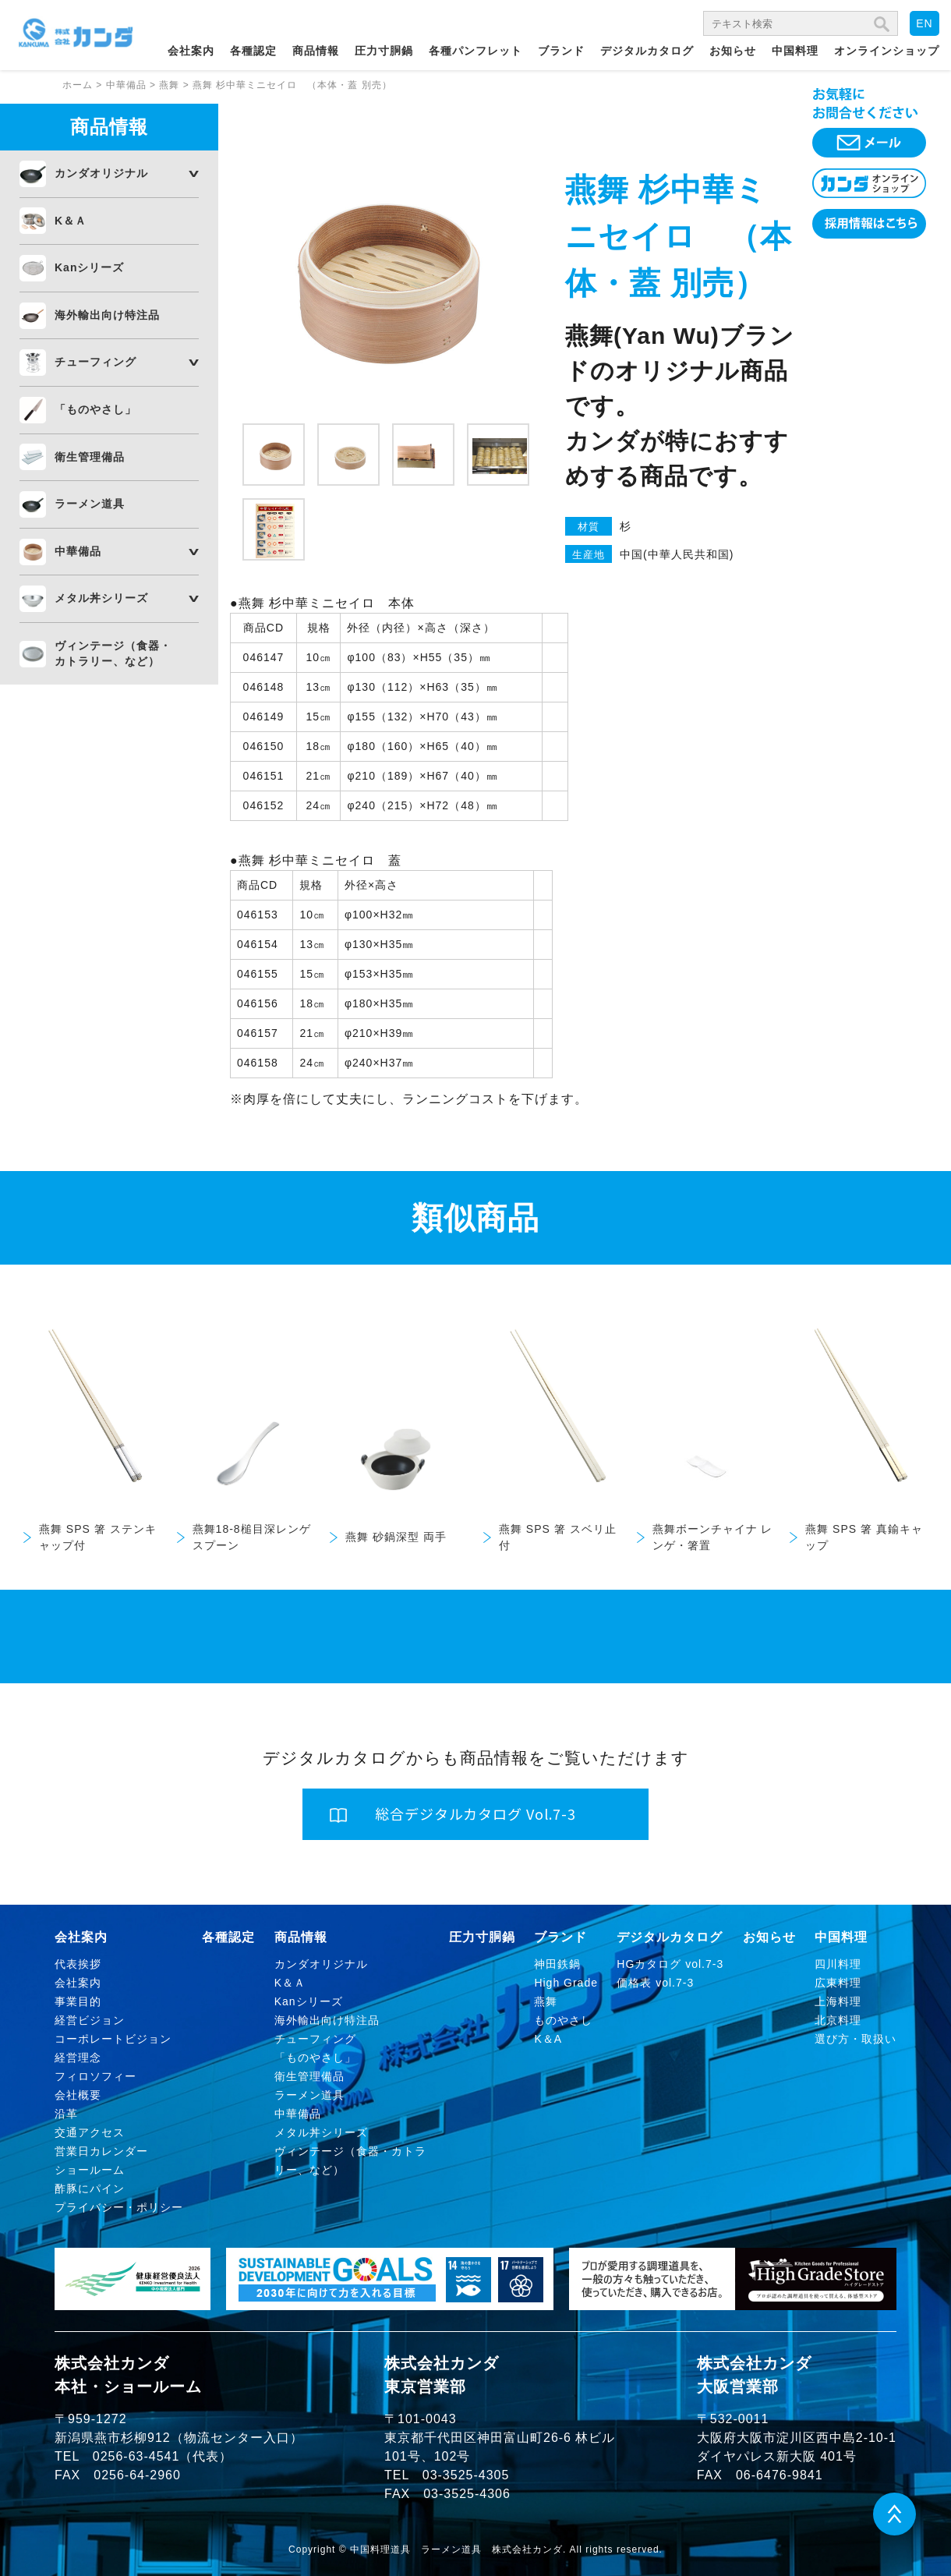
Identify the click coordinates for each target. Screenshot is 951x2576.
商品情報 (315, 50)
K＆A (548, 2039)
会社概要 (78, 2095)
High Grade (566, 1982)
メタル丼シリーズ (101, 598)
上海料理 (838, 2001)
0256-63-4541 (136, 2456)
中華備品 (78, 551)
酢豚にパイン (90, 2188)
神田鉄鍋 (557, 1964)
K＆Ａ (71, 220)
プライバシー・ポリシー (119, 2207)
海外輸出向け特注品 (107, 315)
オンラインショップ (886, 50)
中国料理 (795, 50)
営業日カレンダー (101, 2151)
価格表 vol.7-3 (655, 1982)
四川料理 (838, 1964)
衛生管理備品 (90, 457)
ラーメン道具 (90, 503)
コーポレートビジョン (113, 2039)
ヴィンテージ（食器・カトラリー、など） (113, 653)
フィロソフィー (95, 2076)
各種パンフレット (475, 50)
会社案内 (191, 50)
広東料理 (838, 1982)
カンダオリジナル (101, 173)
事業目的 (78, 2001)
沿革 (66, 2113)
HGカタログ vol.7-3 (670, 1964)
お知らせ (732, 50)
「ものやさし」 (95, 409)
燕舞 (545, 2001)
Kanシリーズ (89, 267)
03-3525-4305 (466, 2475)
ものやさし (563, 2020)
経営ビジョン (90, 2020)
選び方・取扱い (855, 2039)
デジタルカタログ (647, 50)
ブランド (561, 50)
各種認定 (253, 50)
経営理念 (78, 2057)
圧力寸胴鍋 (384, 50)
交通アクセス (90, 2132)
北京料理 (838, 2020)
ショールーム (90, 2170)
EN (924, 23)
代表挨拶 (78, 1964)
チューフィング (95, 362)
